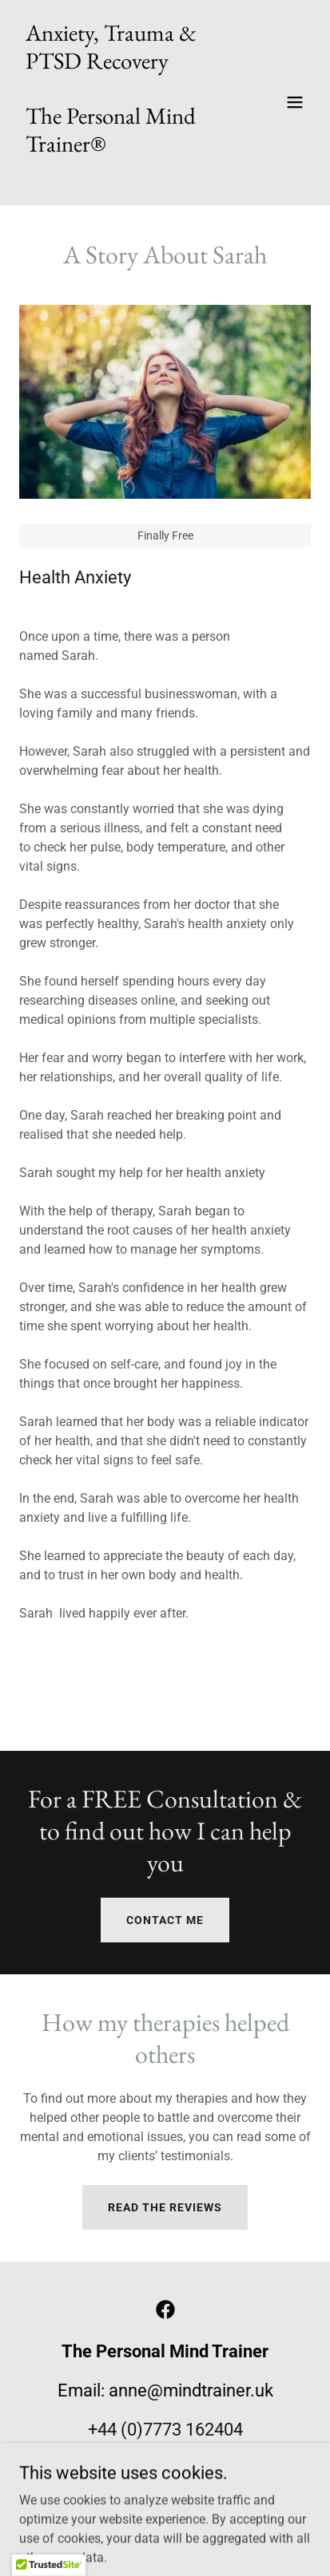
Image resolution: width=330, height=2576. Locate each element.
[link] (121, 175)
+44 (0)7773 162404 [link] (165, 2430)
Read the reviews (165, 2207)
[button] (295, 102)
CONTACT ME (165, 1920)
